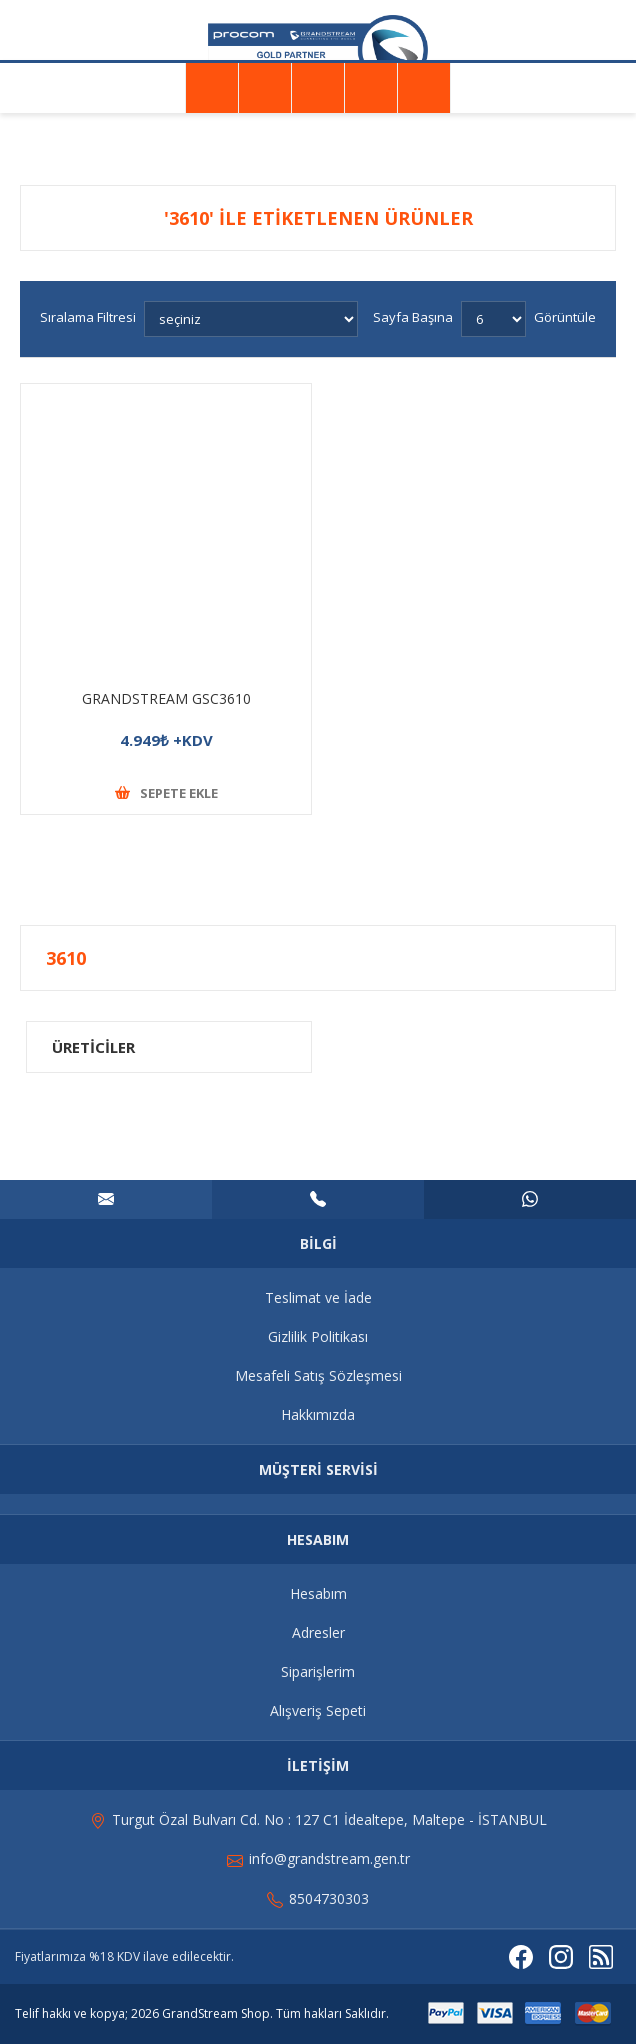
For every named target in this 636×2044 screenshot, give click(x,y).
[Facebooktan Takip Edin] (521, 1957)
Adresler (318, 1632)
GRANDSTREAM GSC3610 (166, 698)
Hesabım (318, 1593)
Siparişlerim (318, 1671)
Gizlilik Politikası (318, 1336)
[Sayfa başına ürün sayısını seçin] (493, 319)
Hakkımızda (318, 1414)
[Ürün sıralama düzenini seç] (251, 319)
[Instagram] (561, 1957)
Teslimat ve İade (318, 1297)
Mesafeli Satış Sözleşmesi (318, 1375)
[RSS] (601, 1957)
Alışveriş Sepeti (318, 1710)
